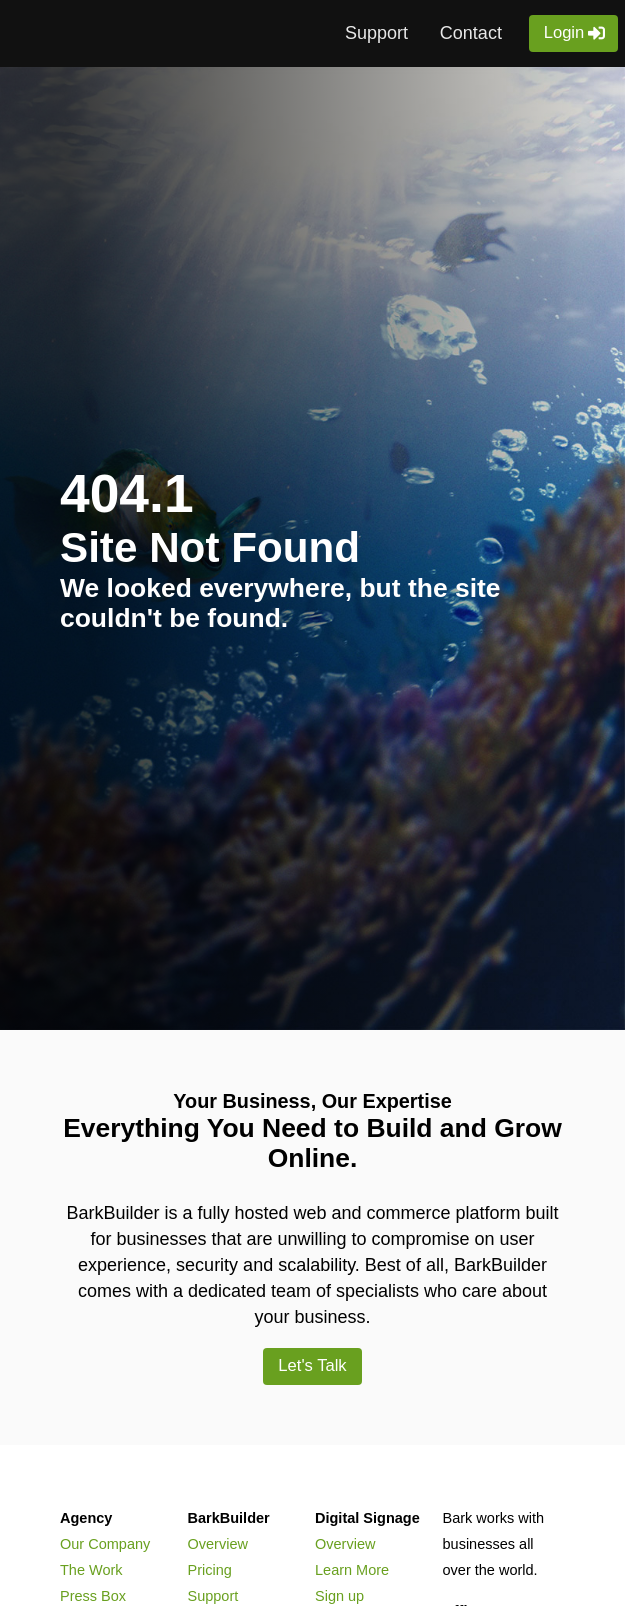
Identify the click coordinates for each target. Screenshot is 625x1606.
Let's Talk (313, 1366)
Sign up (339, 1596)
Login (564, 33)
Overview (218, 1544)
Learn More (352, 1570)
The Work (91, 1570)
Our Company (105, 1544)
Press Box (93, 1596)
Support (376, 33)
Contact (471, 33)
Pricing (210, 1570)
